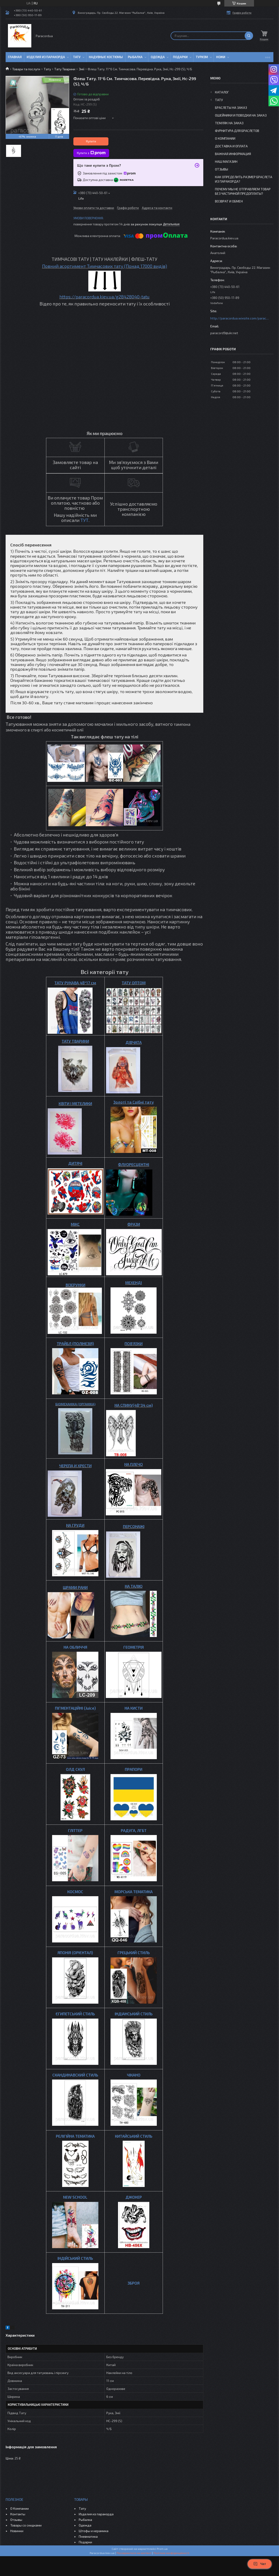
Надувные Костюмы (106, 57)
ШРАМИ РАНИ (75, 1587)
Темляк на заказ (229, 123)
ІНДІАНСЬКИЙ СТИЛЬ (134, 2013)
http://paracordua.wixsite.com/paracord (239, 318)
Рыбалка (135, 57)
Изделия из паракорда (46, 57)
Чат (259, 2564)
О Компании (225, 138)
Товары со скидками (26, 2525)
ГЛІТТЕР (75, 1830)
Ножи (220, 57)
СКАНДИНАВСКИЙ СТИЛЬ (75, 2075)
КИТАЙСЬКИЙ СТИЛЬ (133, 2136)
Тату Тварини (64, 69)
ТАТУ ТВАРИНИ (75, 1041)
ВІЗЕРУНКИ (75, 1285)
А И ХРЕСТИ (81, 1465)
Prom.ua (162, 2548)
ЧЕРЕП (65, 1465)
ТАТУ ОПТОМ (134, 982)
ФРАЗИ (133, 1224)
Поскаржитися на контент (134, 2553)
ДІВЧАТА (133, 1042)
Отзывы (221, 169)
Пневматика (88, 2536)
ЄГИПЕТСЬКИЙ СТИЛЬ (75, 2013)
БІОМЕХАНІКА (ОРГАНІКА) (75, 1404)
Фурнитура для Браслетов (237, 131)
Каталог (222, 92)
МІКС (75, 1224)
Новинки (16, 2531)
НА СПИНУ (123, 1405)
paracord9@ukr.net (224, 333)
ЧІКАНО (133, 2075)
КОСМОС (75, 1891)
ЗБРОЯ (134, 2283)
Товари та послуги (26, 69)
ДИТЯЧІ (75, 1163)
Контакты (17, 2514)
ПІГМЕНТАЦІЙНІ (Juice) (75, 1708)
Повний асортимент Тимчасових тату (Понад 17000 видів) (104, 266)
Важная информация (233, 154)
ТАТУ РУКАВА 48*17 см (75, 982)
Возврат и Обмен (229, 201)
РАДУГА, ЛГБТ (134, 1830)
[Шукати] (249, 36)
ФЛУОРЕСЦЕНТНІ (133, 1164)
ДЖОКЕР (133, 2197)
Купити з (91, 153)
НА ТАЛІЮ (134, 1586)
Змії (81, 69)
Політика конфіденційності (171, 2553)
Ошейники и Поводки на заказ (241, 115)
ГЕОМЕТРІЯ (133, 1647)
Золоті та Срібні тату (133, 1102)
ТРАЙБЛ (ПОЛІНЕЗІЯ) (75, 1343)
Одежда (158, 57)
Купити (91, 141)
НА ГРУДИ (75, 1525)
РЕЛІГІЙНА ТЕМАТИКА (75, 2136)
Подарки (180, 57)
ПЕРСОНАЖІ (133, 1526)
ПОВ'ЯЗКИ (134, 1343)
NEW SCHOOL (75, 2197)
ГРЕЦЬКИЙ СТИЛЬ (134, 1952)
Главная (15, 57)
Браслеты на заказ (231, 108)
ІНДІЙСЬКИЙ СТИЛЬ (75, 2258)
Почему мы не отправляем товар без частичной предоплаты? (243, 191)
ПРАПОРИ (133, 1769)
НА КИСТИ (134, 1708)
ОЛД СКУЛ (75, 1769)
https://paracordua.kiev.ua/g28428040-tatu (104, 296)
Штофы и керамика (93, 2531)
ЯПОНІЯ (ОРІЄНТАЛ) (75, 1952)
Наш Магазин (226, 161)
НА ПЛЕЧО (133, 1464)
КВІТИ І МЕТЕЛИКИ (75, 1103)
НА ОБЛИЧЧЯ (75, 1647)
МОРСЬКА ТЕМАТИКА (133, 1891)
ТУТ (84, 520)
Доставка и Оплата (231, 146)
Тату (77, 57)
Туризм (202, 57)
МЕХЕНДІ (133, 1282)
